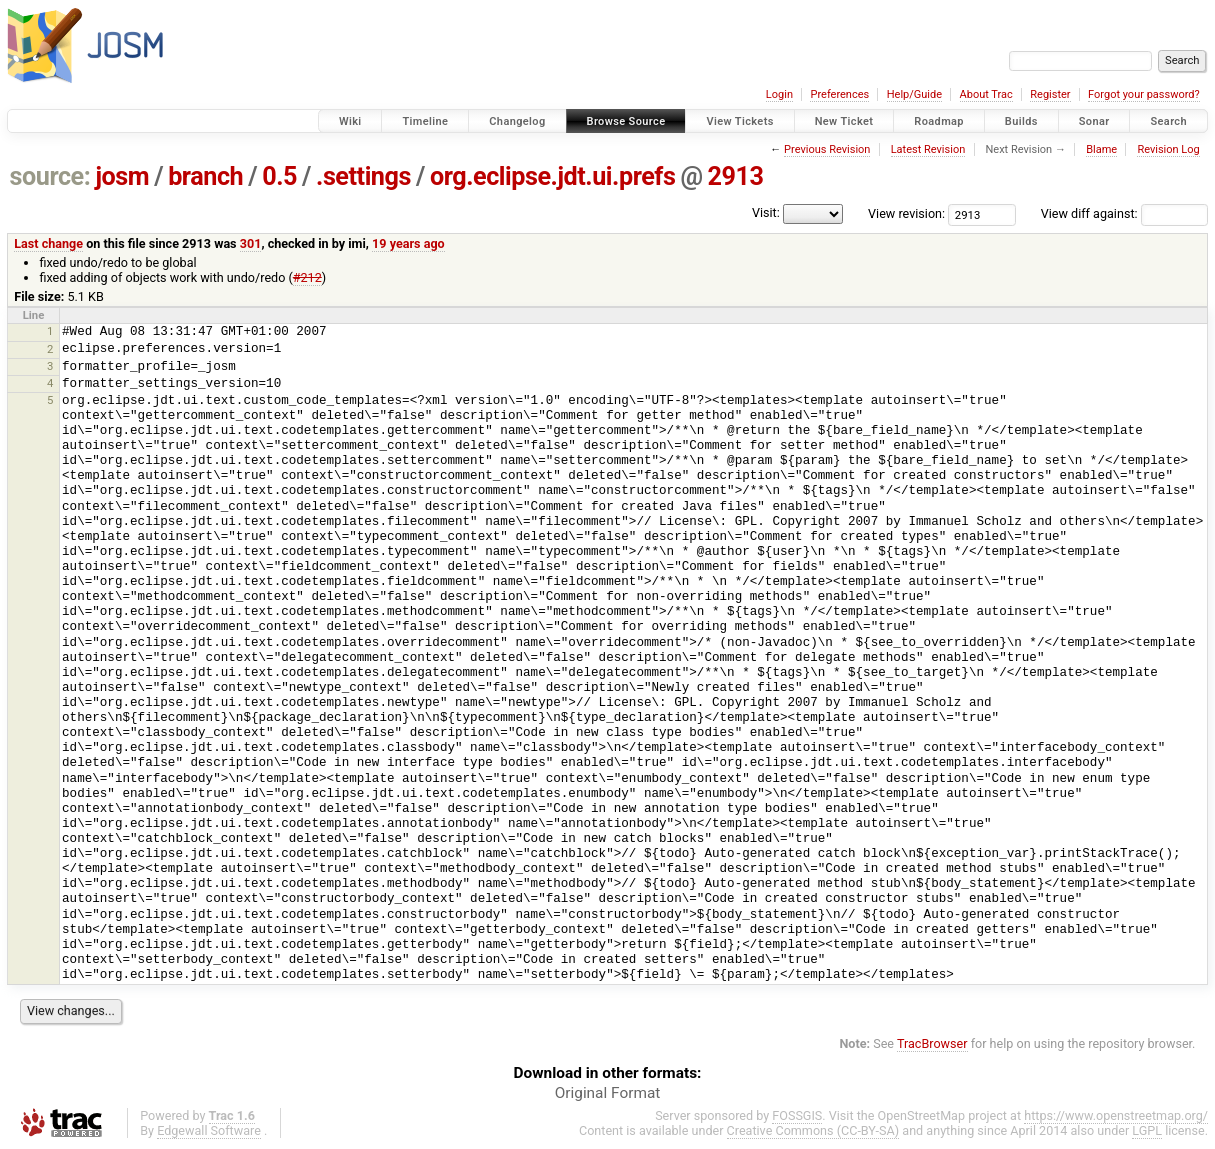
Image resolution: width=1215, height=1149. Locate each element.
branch (205, 176)
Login (779, 94)
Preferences (839, 94)
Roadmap (939, 121)
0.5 (279, 176)
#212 (307, 277)
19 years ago (408, 243)
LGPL (1147, 1130)
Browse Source (626, 121)
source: (50, 176)
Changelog (517, 121)
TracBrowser (932, 1043)
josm (122, 176)
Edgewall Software (209, 1130)
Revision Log (1168, 149)
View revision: (906, 213)
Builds (1021, 121)
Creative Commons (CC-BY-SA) (813, 1130)
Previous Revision (827, 149)
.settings (363, 176)
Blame (1101, 149)
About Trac (986, 94)
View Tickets (739, 121)
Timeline (425, 121)
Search (1168, 121)
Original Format (608, 1093)
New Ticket (844, 121)
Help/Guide (914, 94)
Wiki (350, 121)
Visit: (766, 212)
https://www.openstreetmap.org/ (1116, 1115)
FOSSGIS (797, 1115)
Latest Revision (928, 149)
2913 (736, 176)
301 (251, 243)
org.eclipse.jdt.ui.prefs (552, 176)
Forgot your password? (1144, 94)
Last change (48, 243)
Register (1050, 94)
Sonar (1094, 121)
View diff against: (1124, 213)
